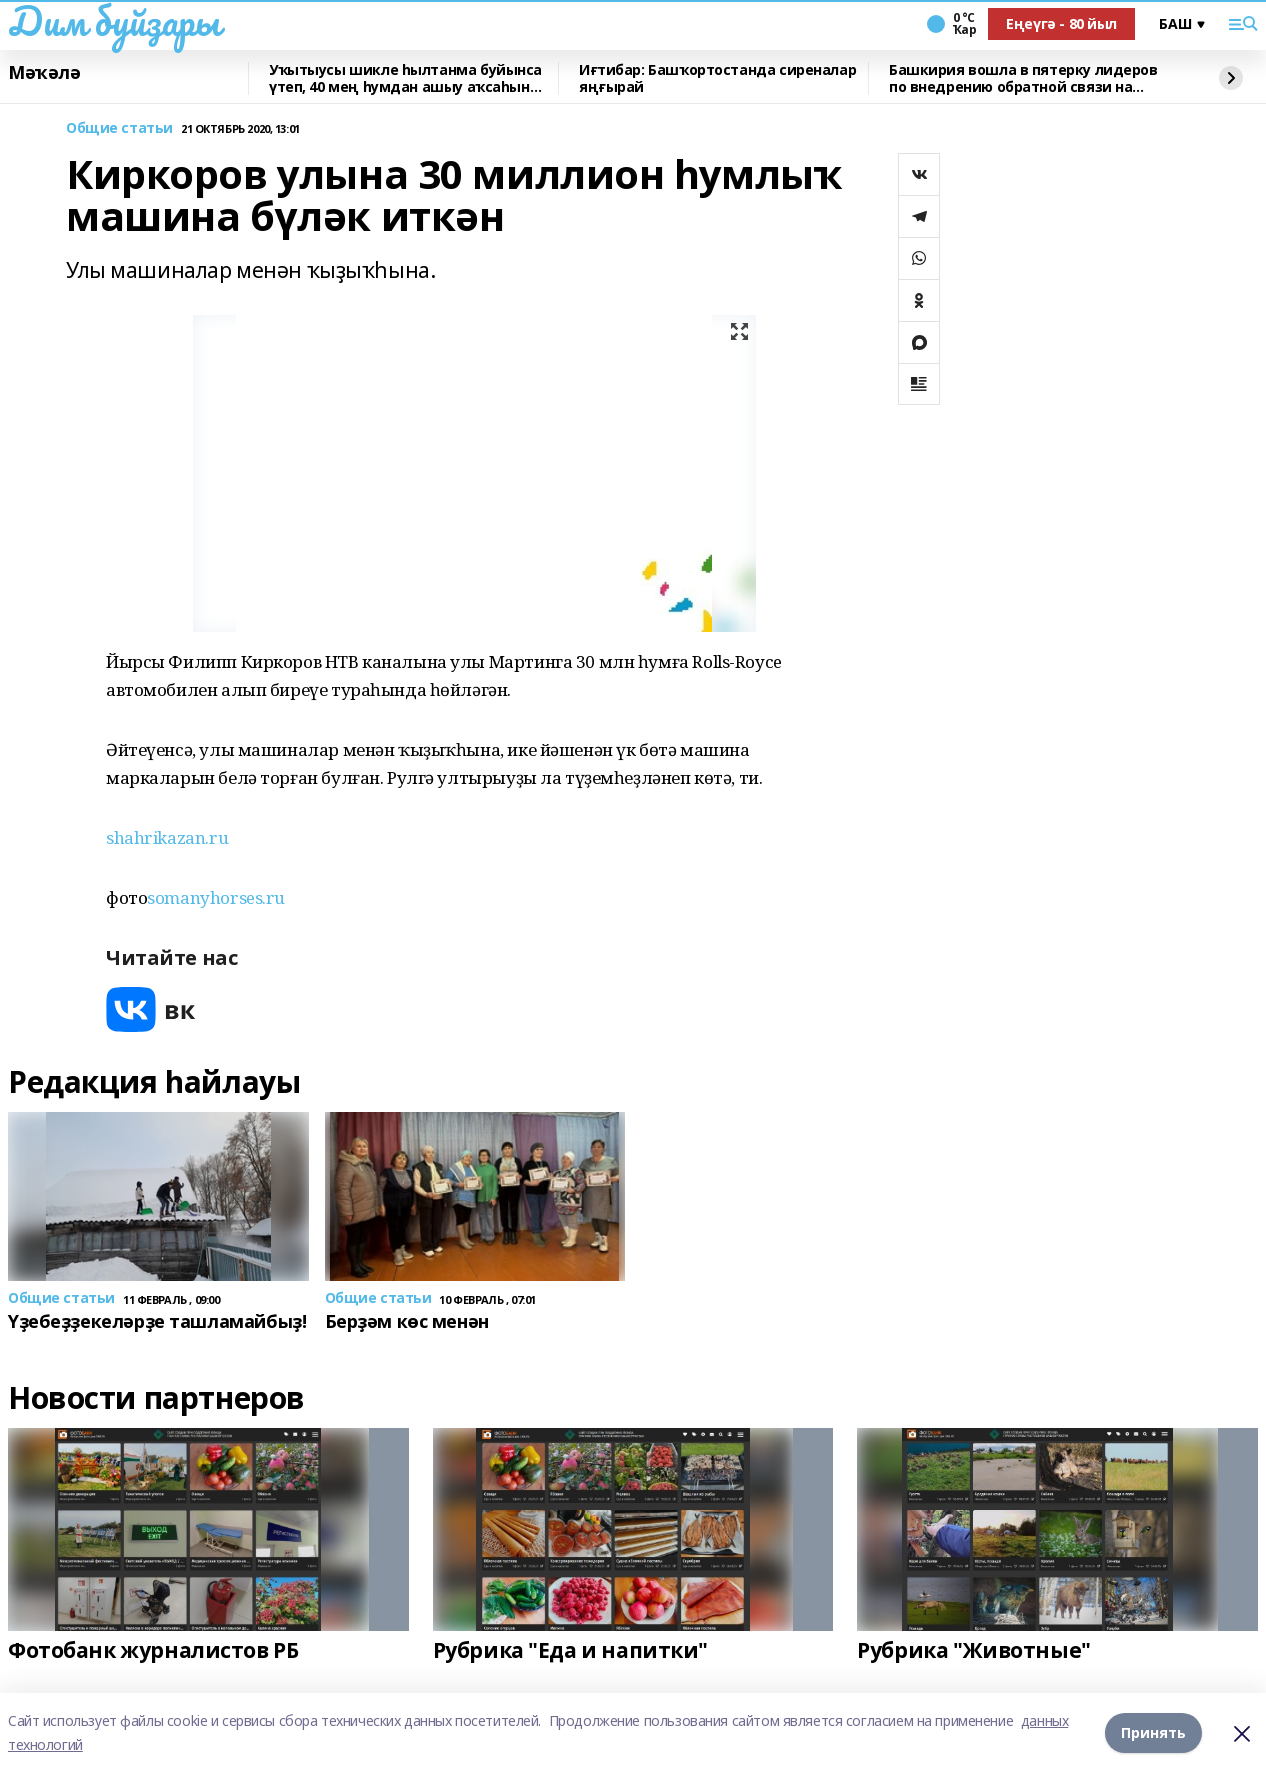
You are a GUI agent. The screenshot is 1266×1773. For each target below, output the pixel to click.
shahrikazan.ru (167, 837)
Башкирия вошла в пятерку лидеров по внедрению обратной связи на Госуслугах (1023, 78)
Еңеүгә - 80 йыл (1061, 23)
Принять (1153, 1732)
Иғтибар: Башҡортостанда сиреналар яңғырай (717, 78)
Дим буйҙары (113, 21)
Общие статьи (119, 128)
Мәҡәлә (44, 73)
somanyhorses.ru (216, 897)
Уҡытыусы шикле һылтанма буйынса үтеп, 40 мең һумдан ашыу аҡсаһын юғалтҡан (405, 78)
